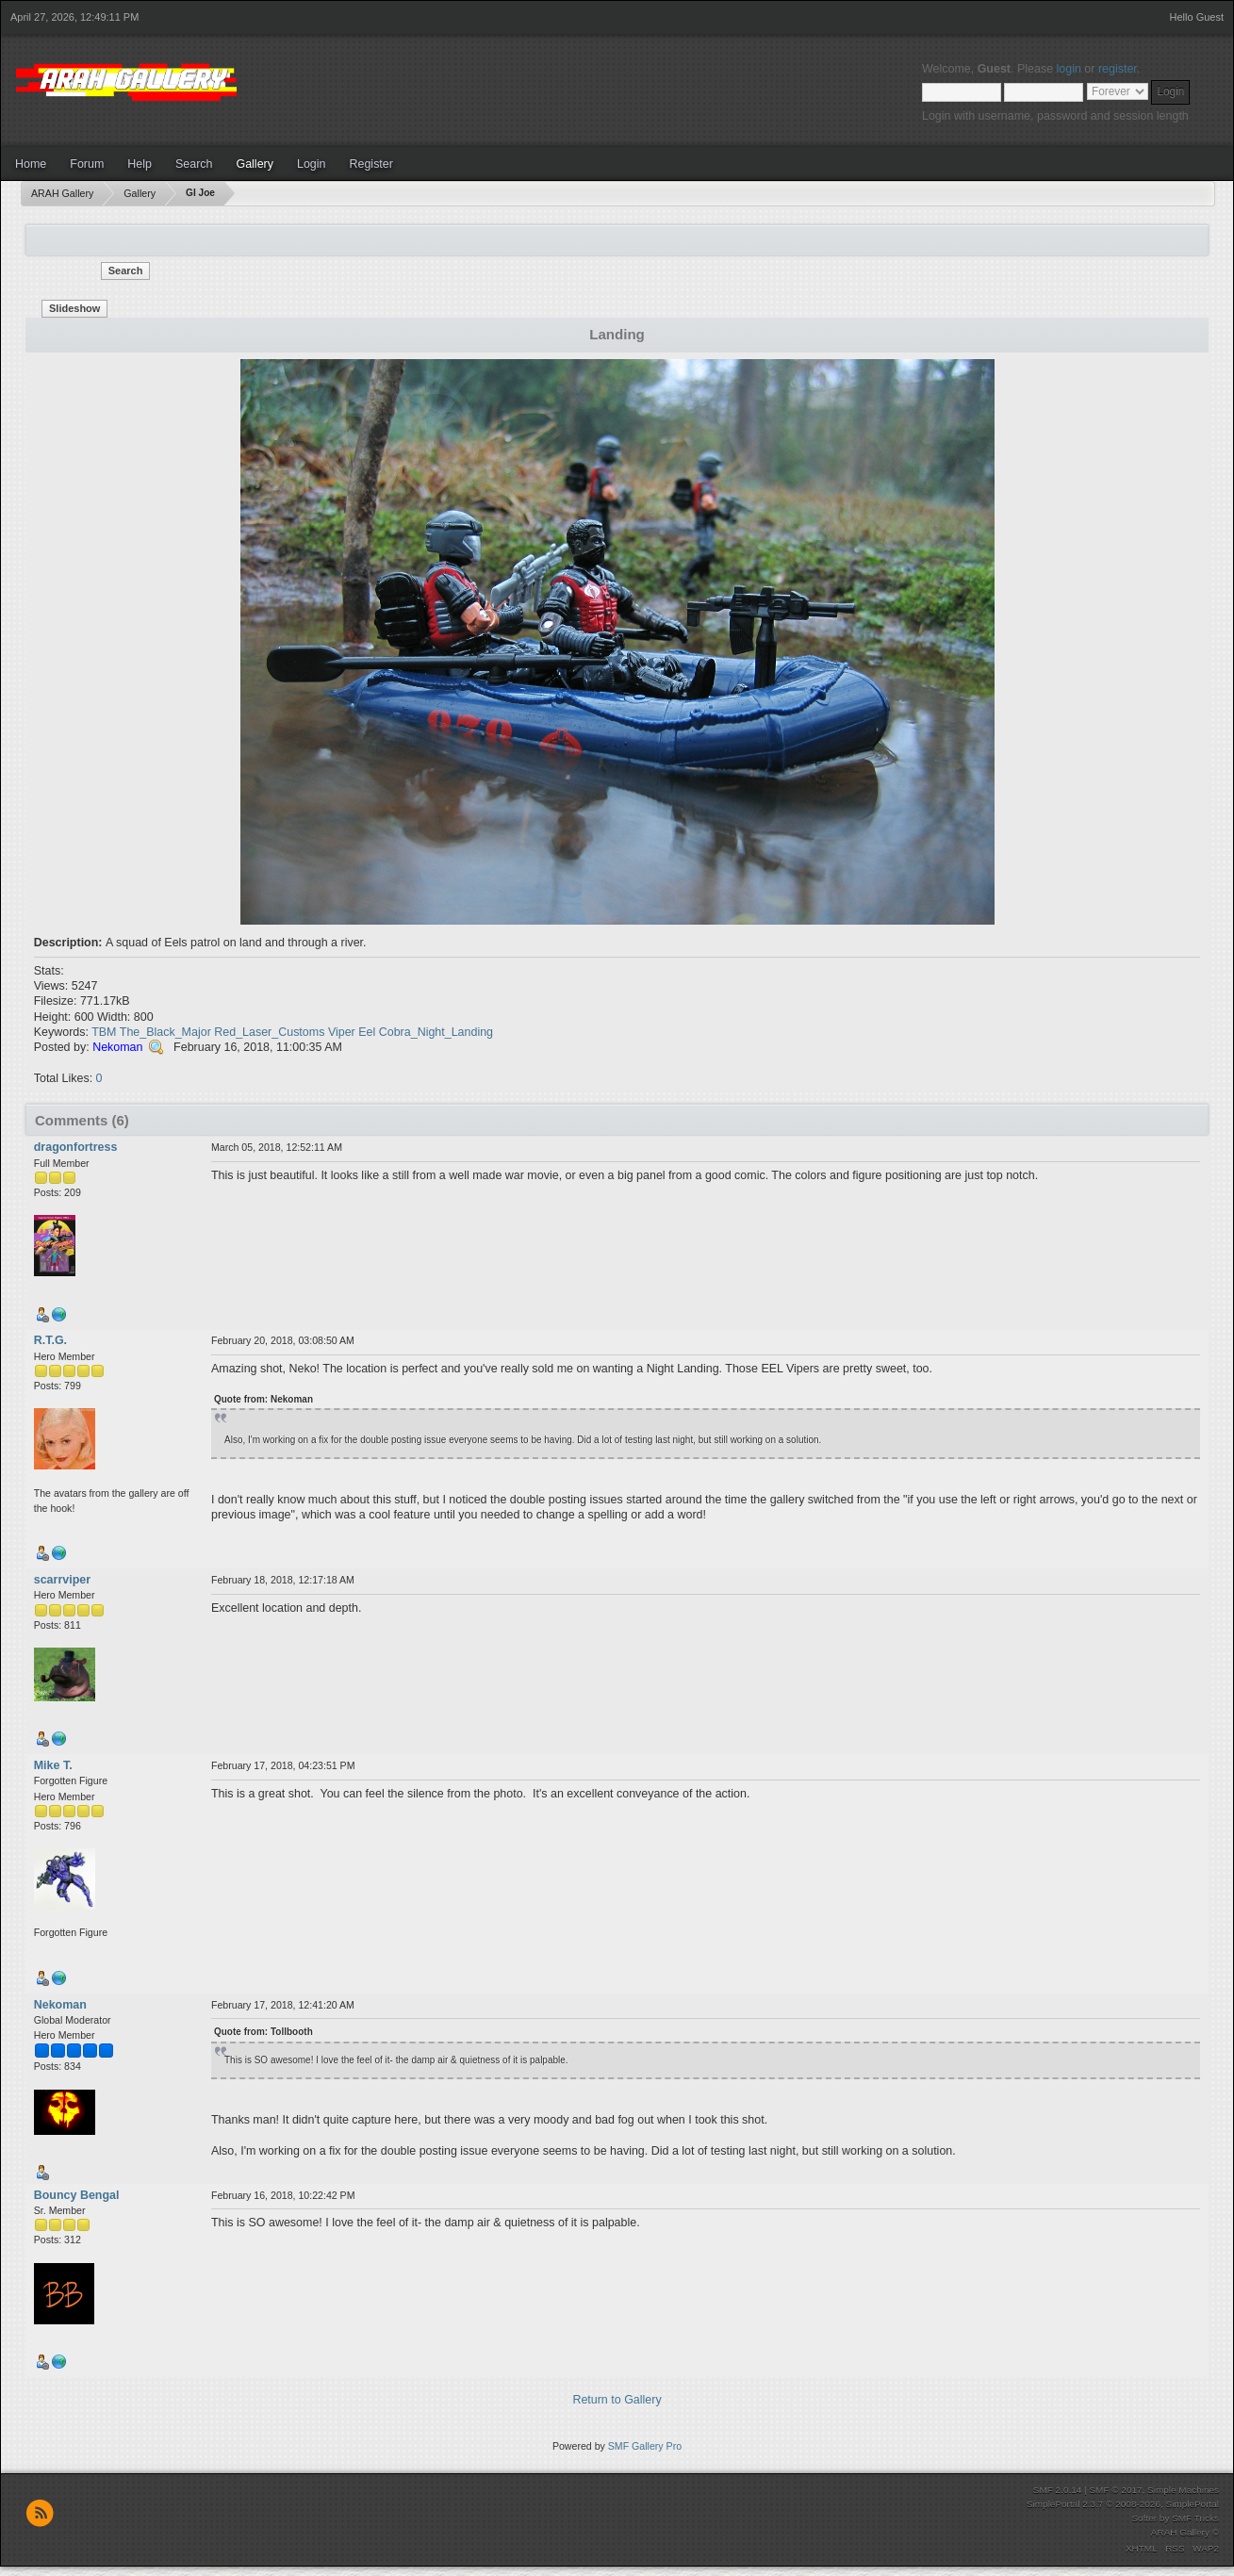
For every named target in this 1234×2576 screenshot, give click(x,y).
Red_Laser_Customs (269, 1032)
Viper (341, 1032)
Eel (366, 1032)
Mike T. (53, 1765)
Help (139, 164)
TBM (103, 1032)
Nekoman (117, 1047)
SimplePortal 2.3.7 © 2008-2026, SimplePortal (1123, 2504)
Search (194, 164)
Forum (87, 164)
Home (30, 164)
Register (370, 164)
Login (311, 164)
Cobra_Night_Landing (436, 1032)
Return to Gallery (616, 2399)
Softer (1144, 2518)
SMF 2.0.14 (1057, 2490)
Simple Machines (1183, 2490)
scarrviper (62, 1579)
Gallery (254, 164)
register (1117, 68)
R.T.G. (50, 1340)
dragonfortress (76, 1147)
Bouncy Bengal (77, 2195)
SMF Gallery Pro (645, 2446)
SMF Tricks (1195, 2518)
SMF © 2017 (1115, 2490)
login (1069, 68)
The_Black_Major (165, 1032)
